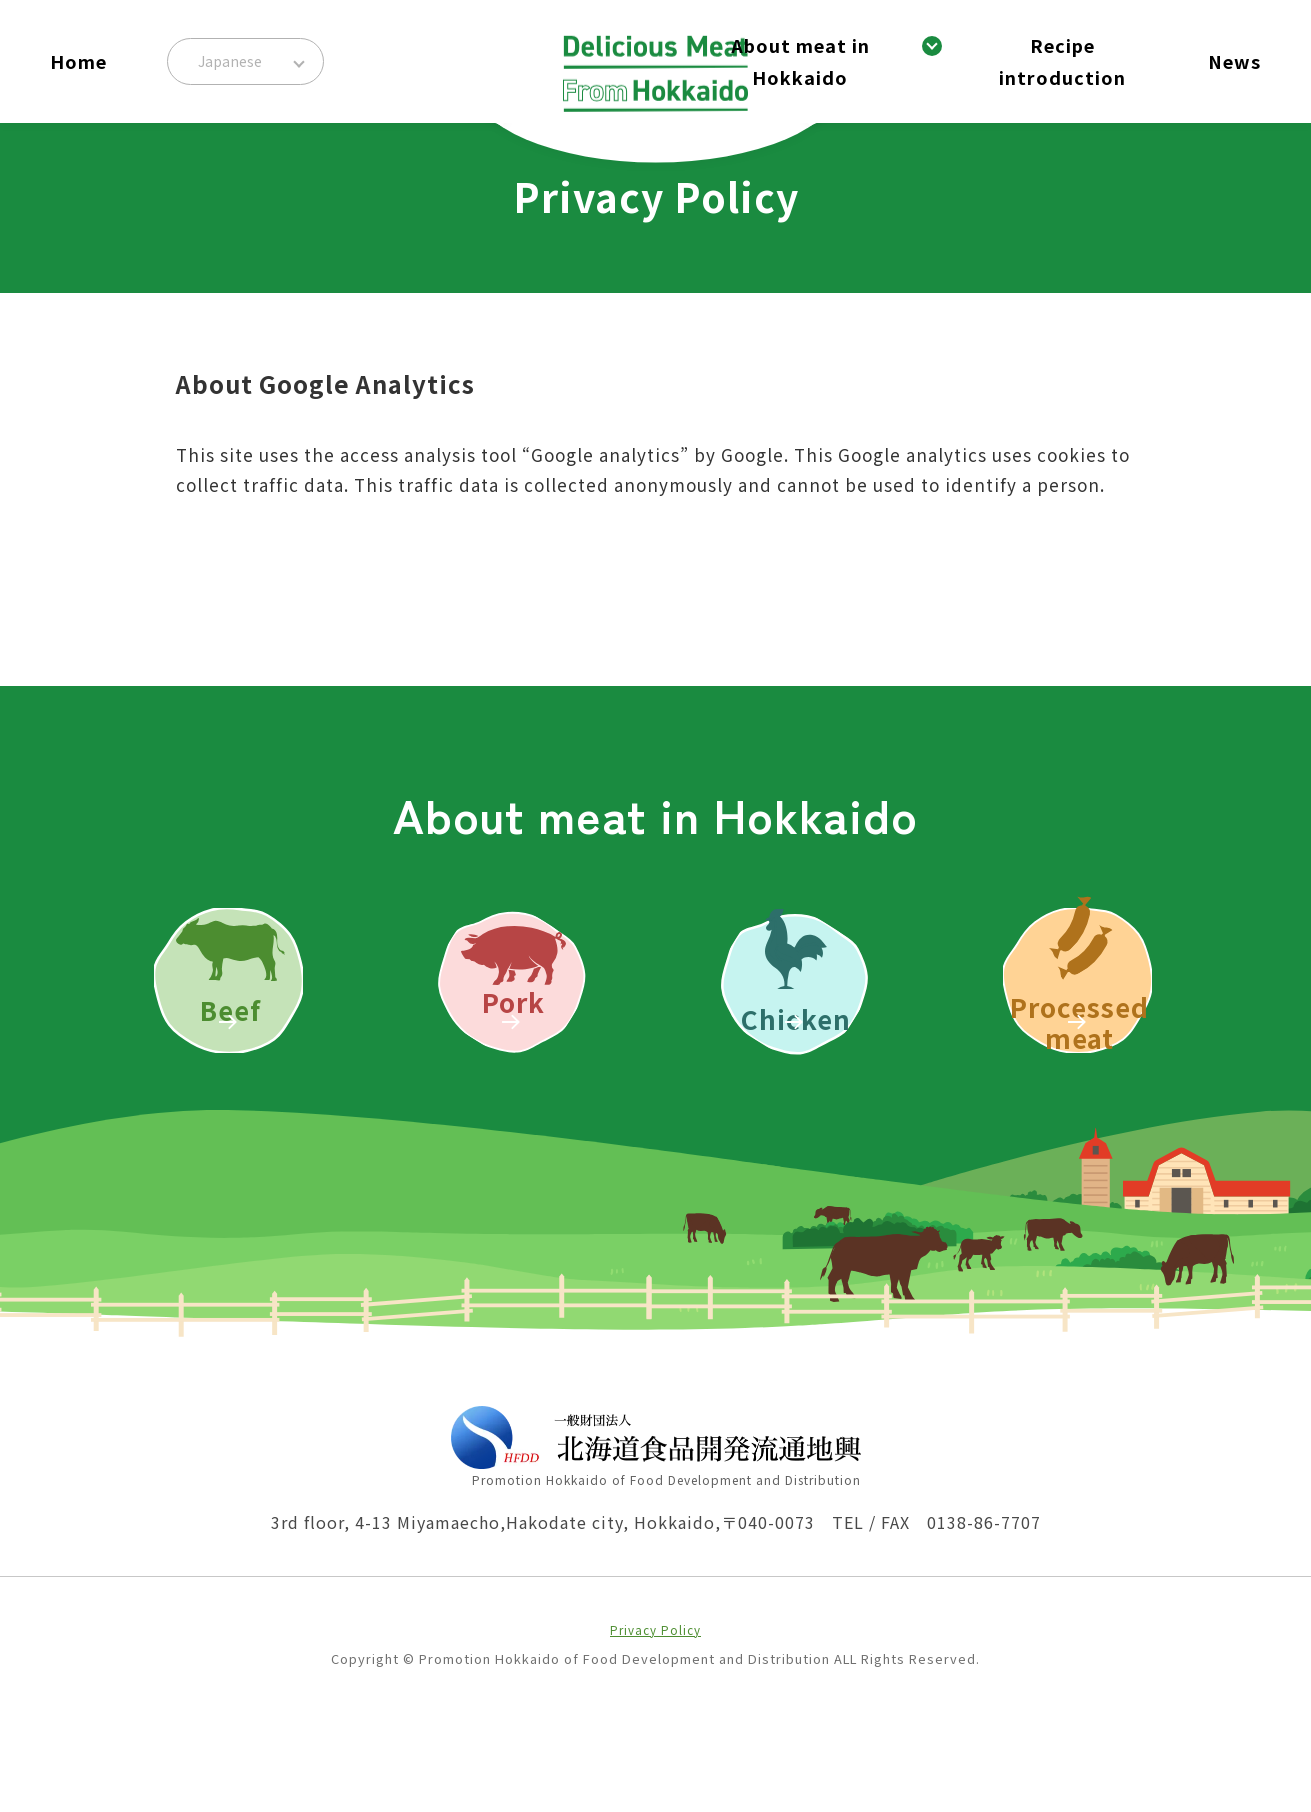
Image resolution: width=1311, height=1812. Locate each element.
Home (78, 61)
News (1234, 61)
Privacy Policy (655, 1719)
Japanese (230, 61)
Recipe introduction (1062, 61)
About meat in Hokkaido (800, 61)
